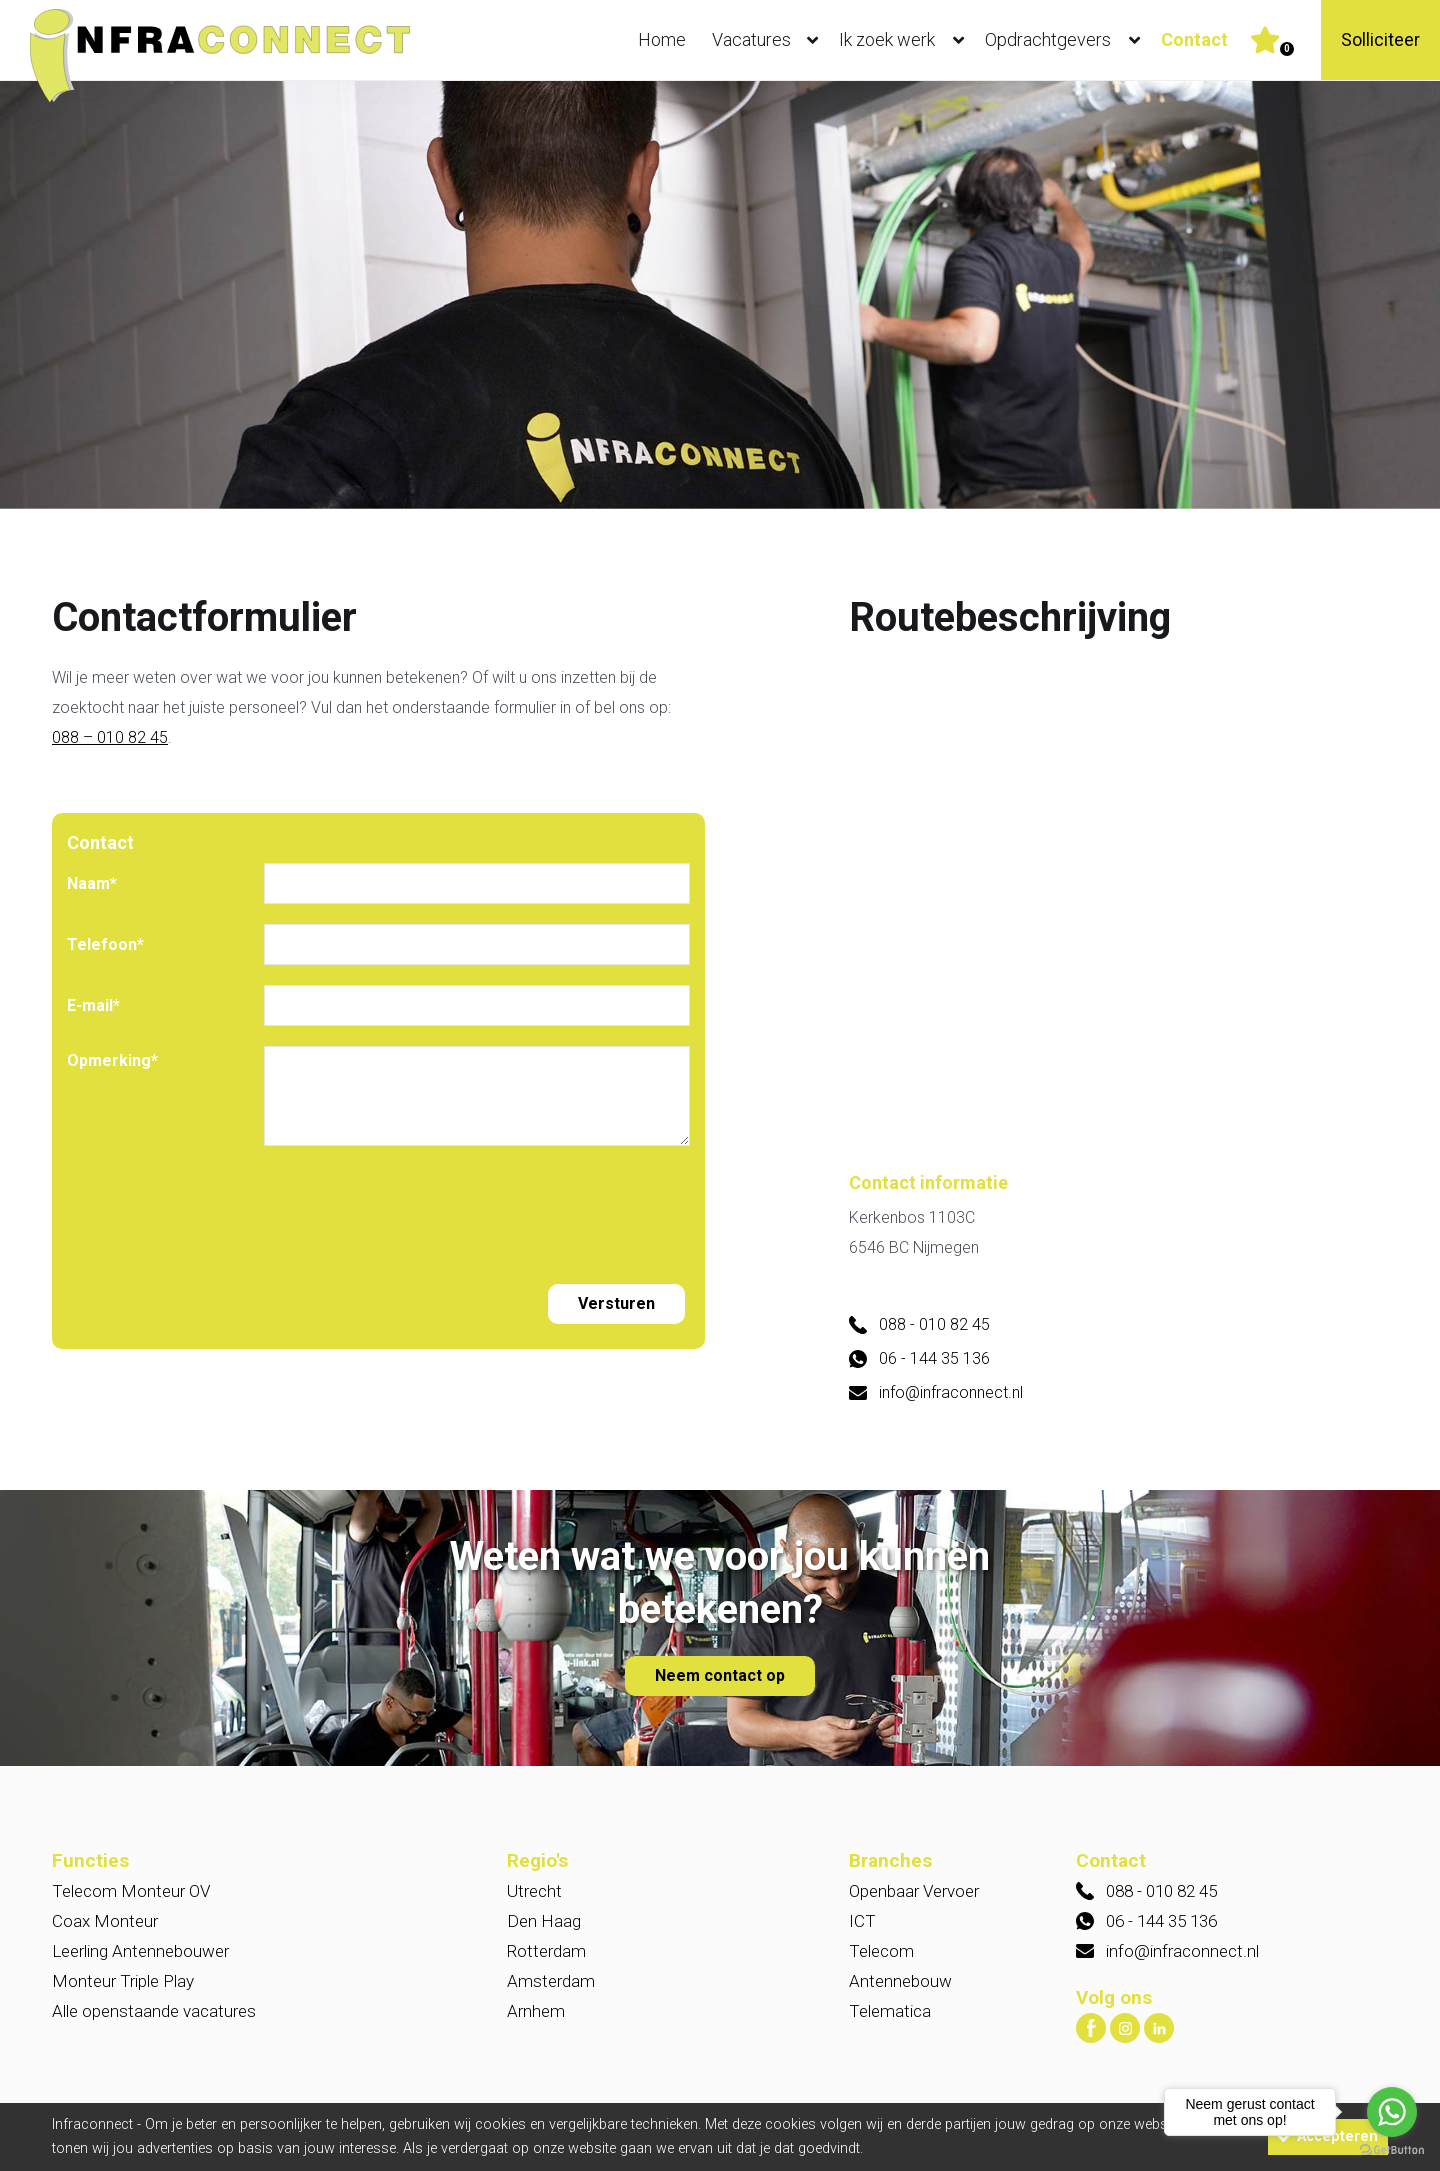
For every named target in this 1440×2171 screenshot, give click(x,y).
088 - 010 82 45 (934, 1324)
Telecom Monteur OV (131, 1891)
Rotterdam (546, 1951)
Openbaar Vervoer (914, 1891)
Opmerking (112, 1060)
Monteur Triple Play (123, 1981)
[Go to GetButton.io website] (1392, 2150)
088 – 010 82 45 (110, 737)
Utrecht (534, 1891)
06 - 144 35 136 (934, 1358)
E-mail (93, 1005)
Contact (1194, 39)
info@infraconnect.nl (951, 1392)
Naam (92, 883)
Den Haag (544, 1921)
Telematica (890, 2011)
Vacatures (769, 40)
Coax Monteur (105, 1921)
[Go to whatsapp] (1392, 2112)
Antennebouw (900, 1981)
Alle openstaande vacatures (154, 2011)
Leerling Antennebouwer (140, 1951)
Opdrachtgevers (1067, 40)
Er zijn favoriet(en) (1287, 49)
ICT (862, 1921)
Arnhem (536, 2011)
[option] (720, 296)
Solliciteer (1380, 39)
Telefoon (105, 944)
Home (662, 39)
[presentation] (416, 1205)
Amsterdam (551, 1981)
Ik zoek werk (906, 40)
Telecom (881, 1951)
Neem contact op (720, 1675)
